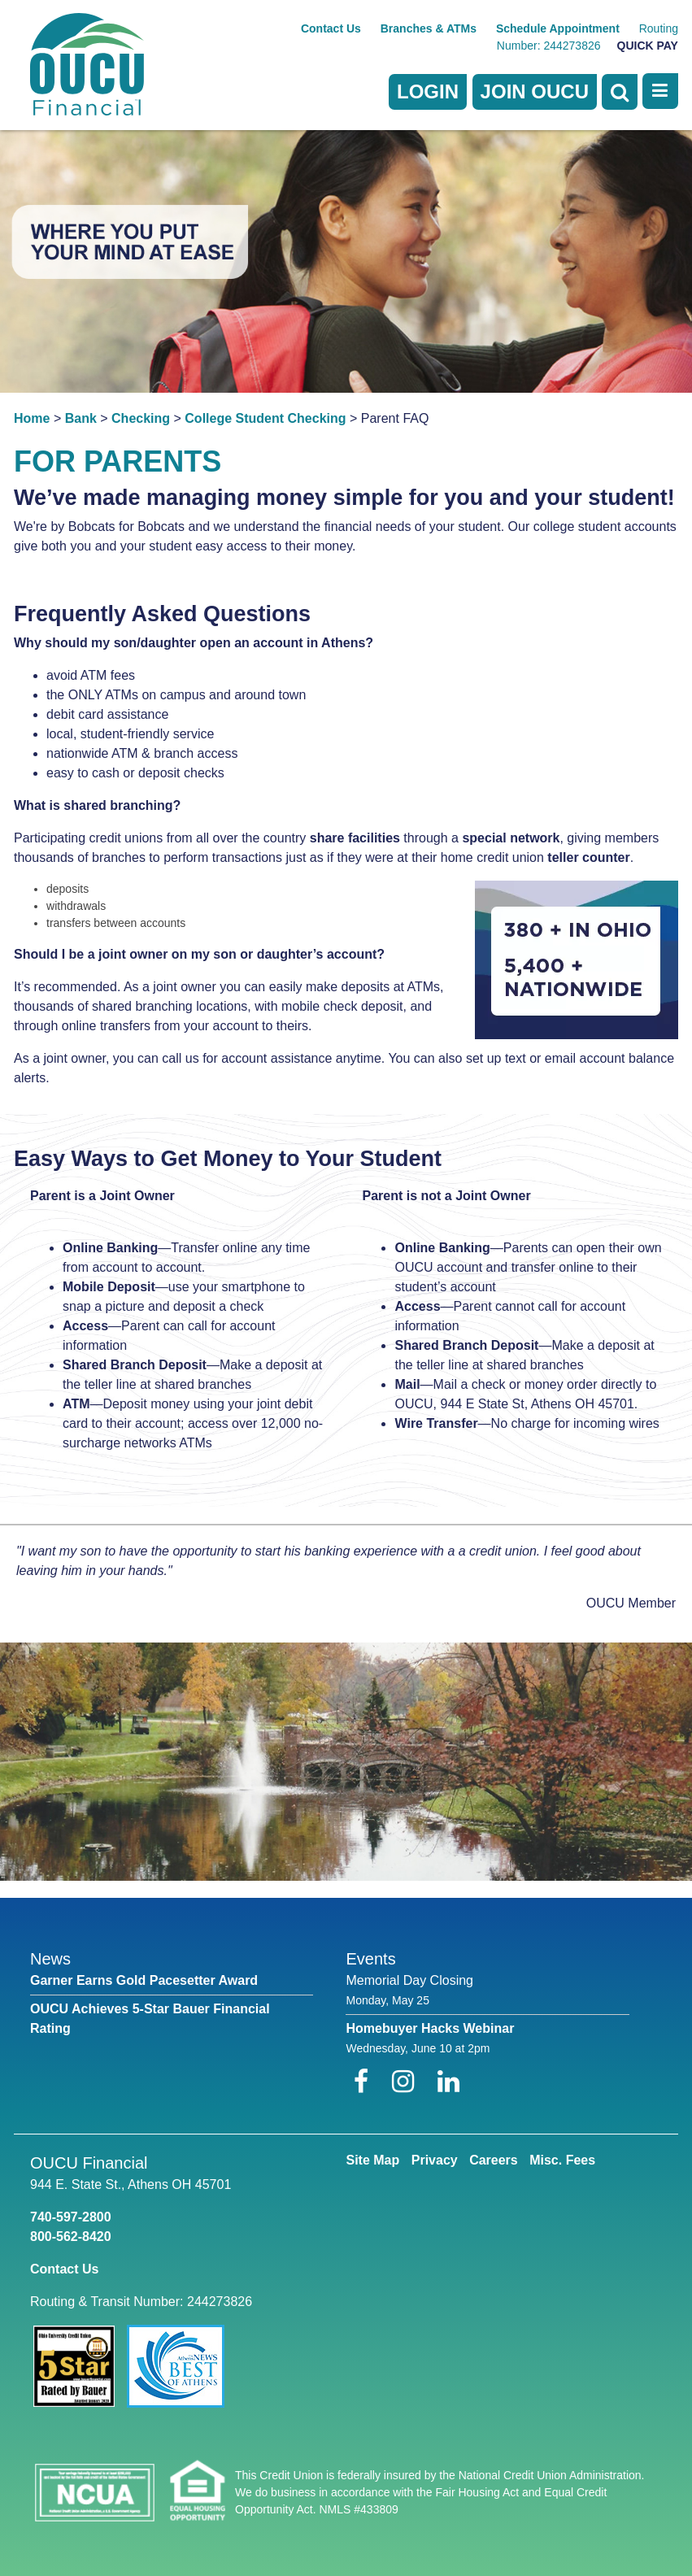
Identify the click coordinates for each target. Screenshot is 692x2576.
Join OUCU (535, 91)
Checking (140, 418)
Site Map (372, 2160)
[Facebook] (365, 2081)
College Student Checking (265, 418)
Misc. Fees (562, 2160)
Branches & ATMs (429, 28)
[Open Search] (620, 92)
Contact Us (331, 28)
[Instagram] (406, 2081)
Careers (493, 2160)
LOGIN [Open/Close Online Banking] (428, 91)
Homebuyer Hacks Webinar (430, 2028)
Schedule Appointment (558, 28)
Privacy (434, 2160)
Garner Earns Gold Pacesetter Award (144, 1980)
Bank (81, 418)
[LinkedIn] (448, 2081)
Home (32, 418)
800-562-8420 (70, 2236)
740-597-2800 (70, 2217)
